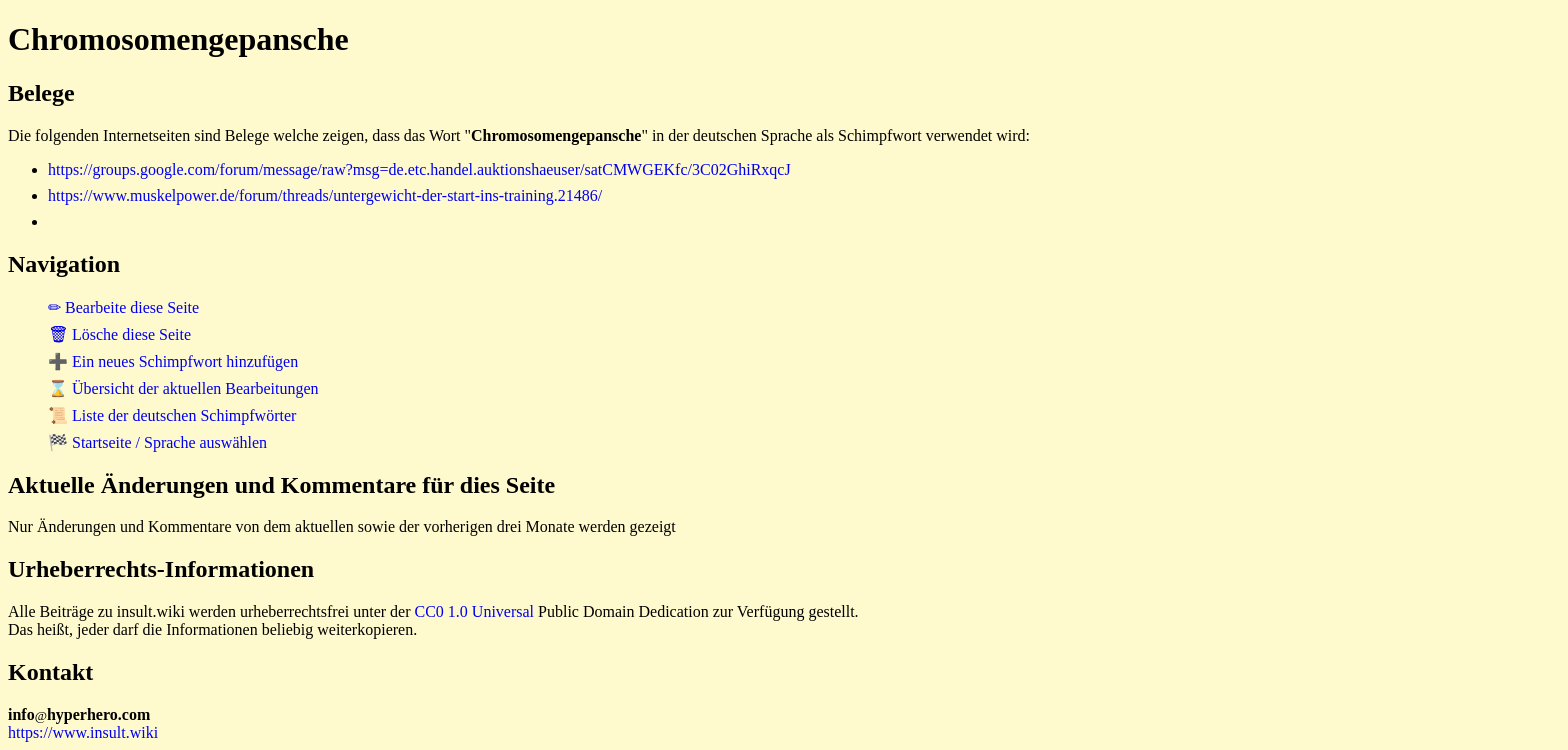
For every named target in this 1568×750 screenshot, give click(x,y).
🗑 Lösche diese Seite (119, 334)
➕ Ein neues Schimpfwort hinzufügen (173, 361)
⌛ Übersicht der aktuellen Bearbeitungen (183, 388)
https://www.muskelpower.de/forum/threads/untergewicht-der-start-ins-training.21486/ (325, 195)
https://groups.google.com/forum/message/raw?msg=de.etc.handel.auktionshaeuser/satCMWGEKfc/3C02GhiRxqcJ (419, 169)
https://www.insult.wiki (83, 732)
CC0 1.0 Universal (475, 611)
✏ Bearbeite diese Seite (123, 307)
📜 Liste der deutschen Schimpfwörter (172, 415)
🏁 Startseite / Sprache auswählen (157, 442)
